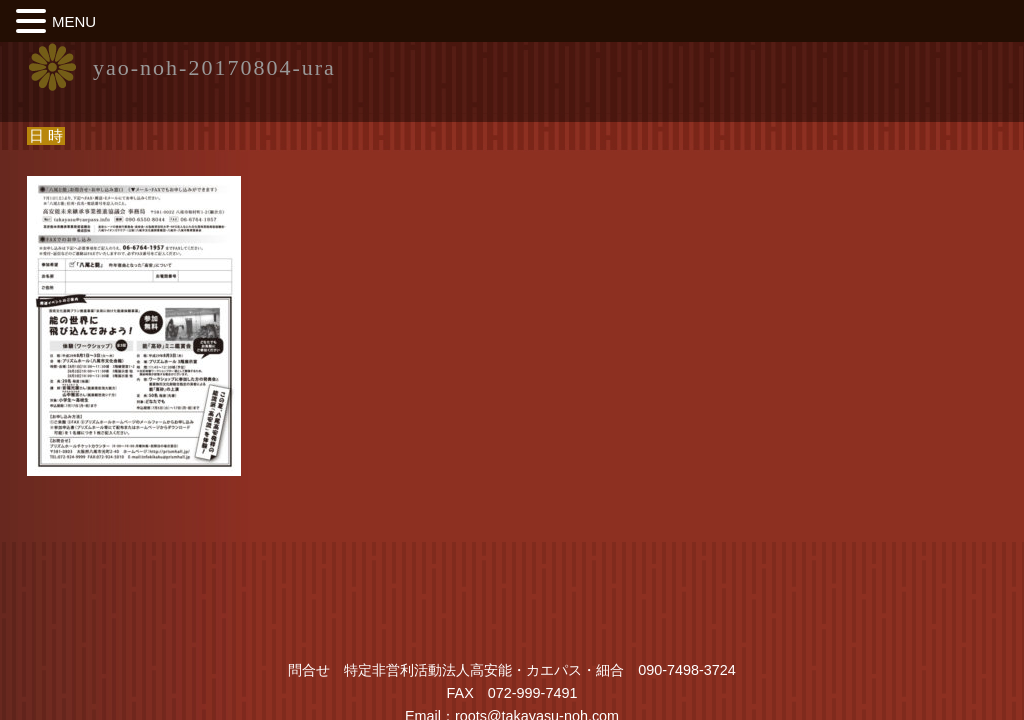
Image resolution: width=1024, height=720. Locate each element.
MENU (74, 21)
